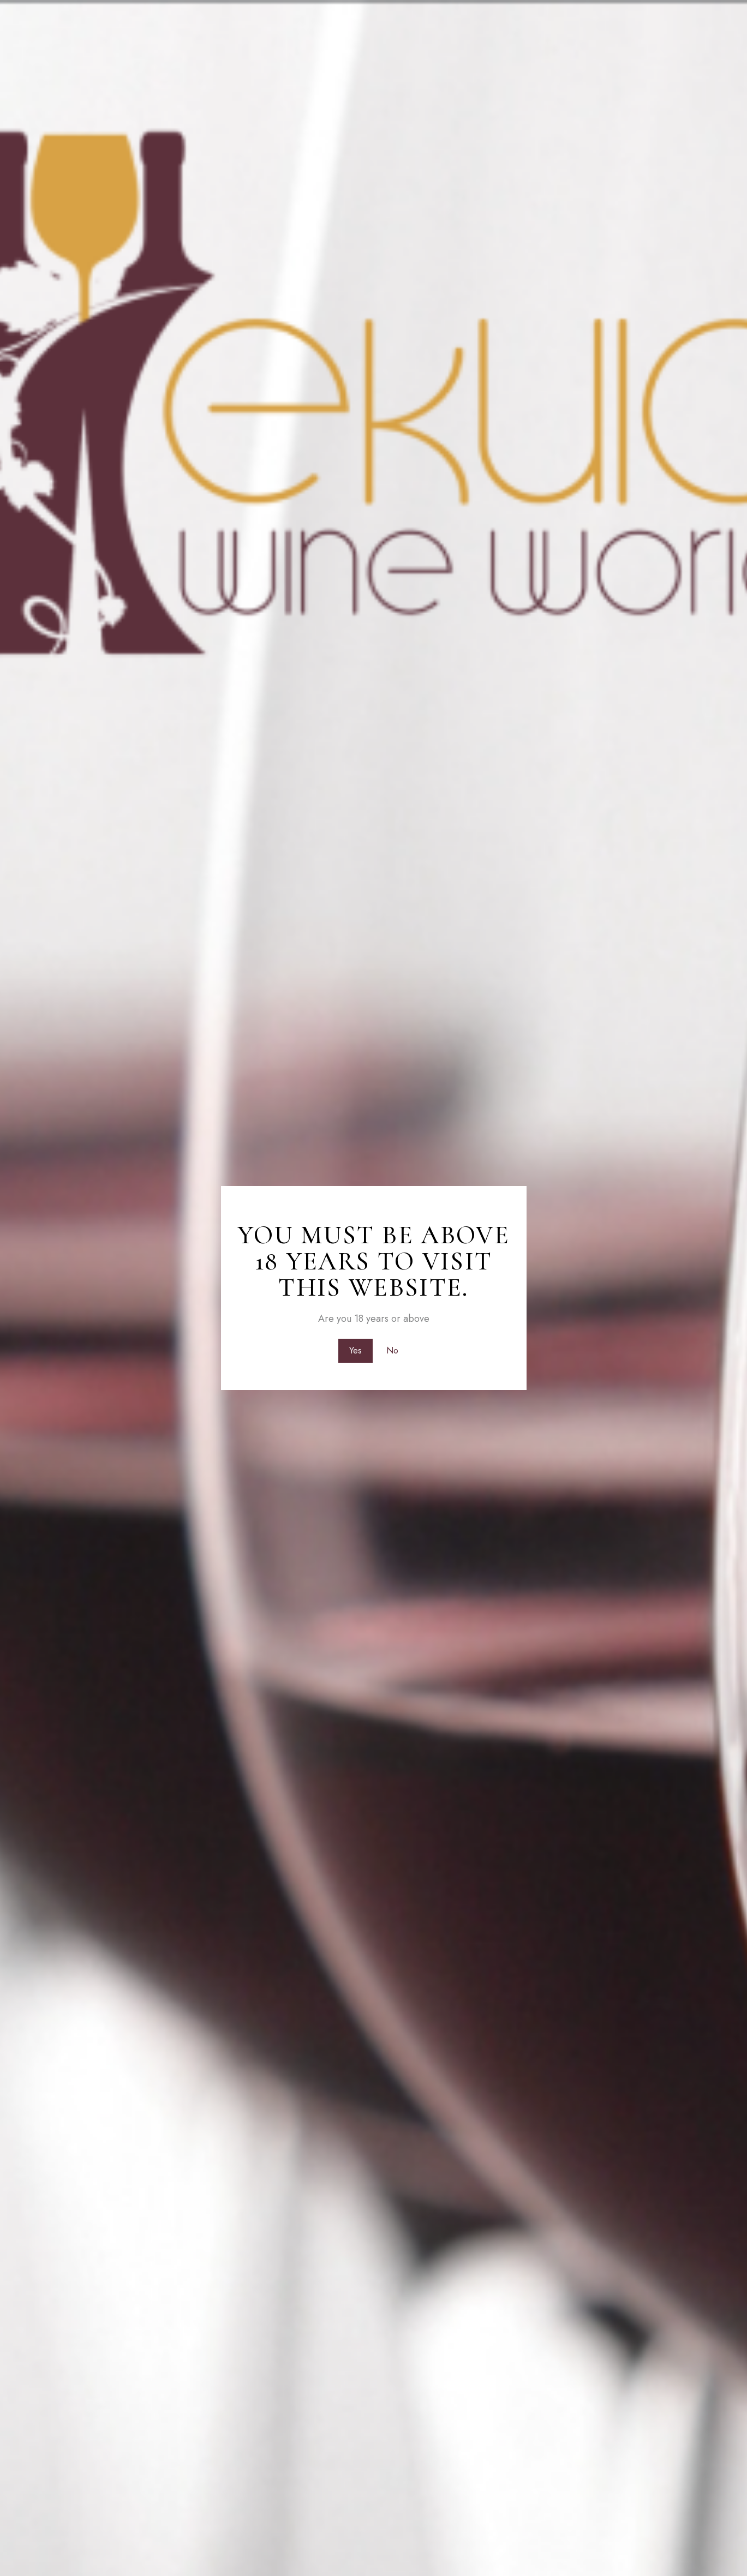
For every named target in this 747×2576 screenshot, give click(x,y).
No (392, 1350)
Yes (354, 1350)
